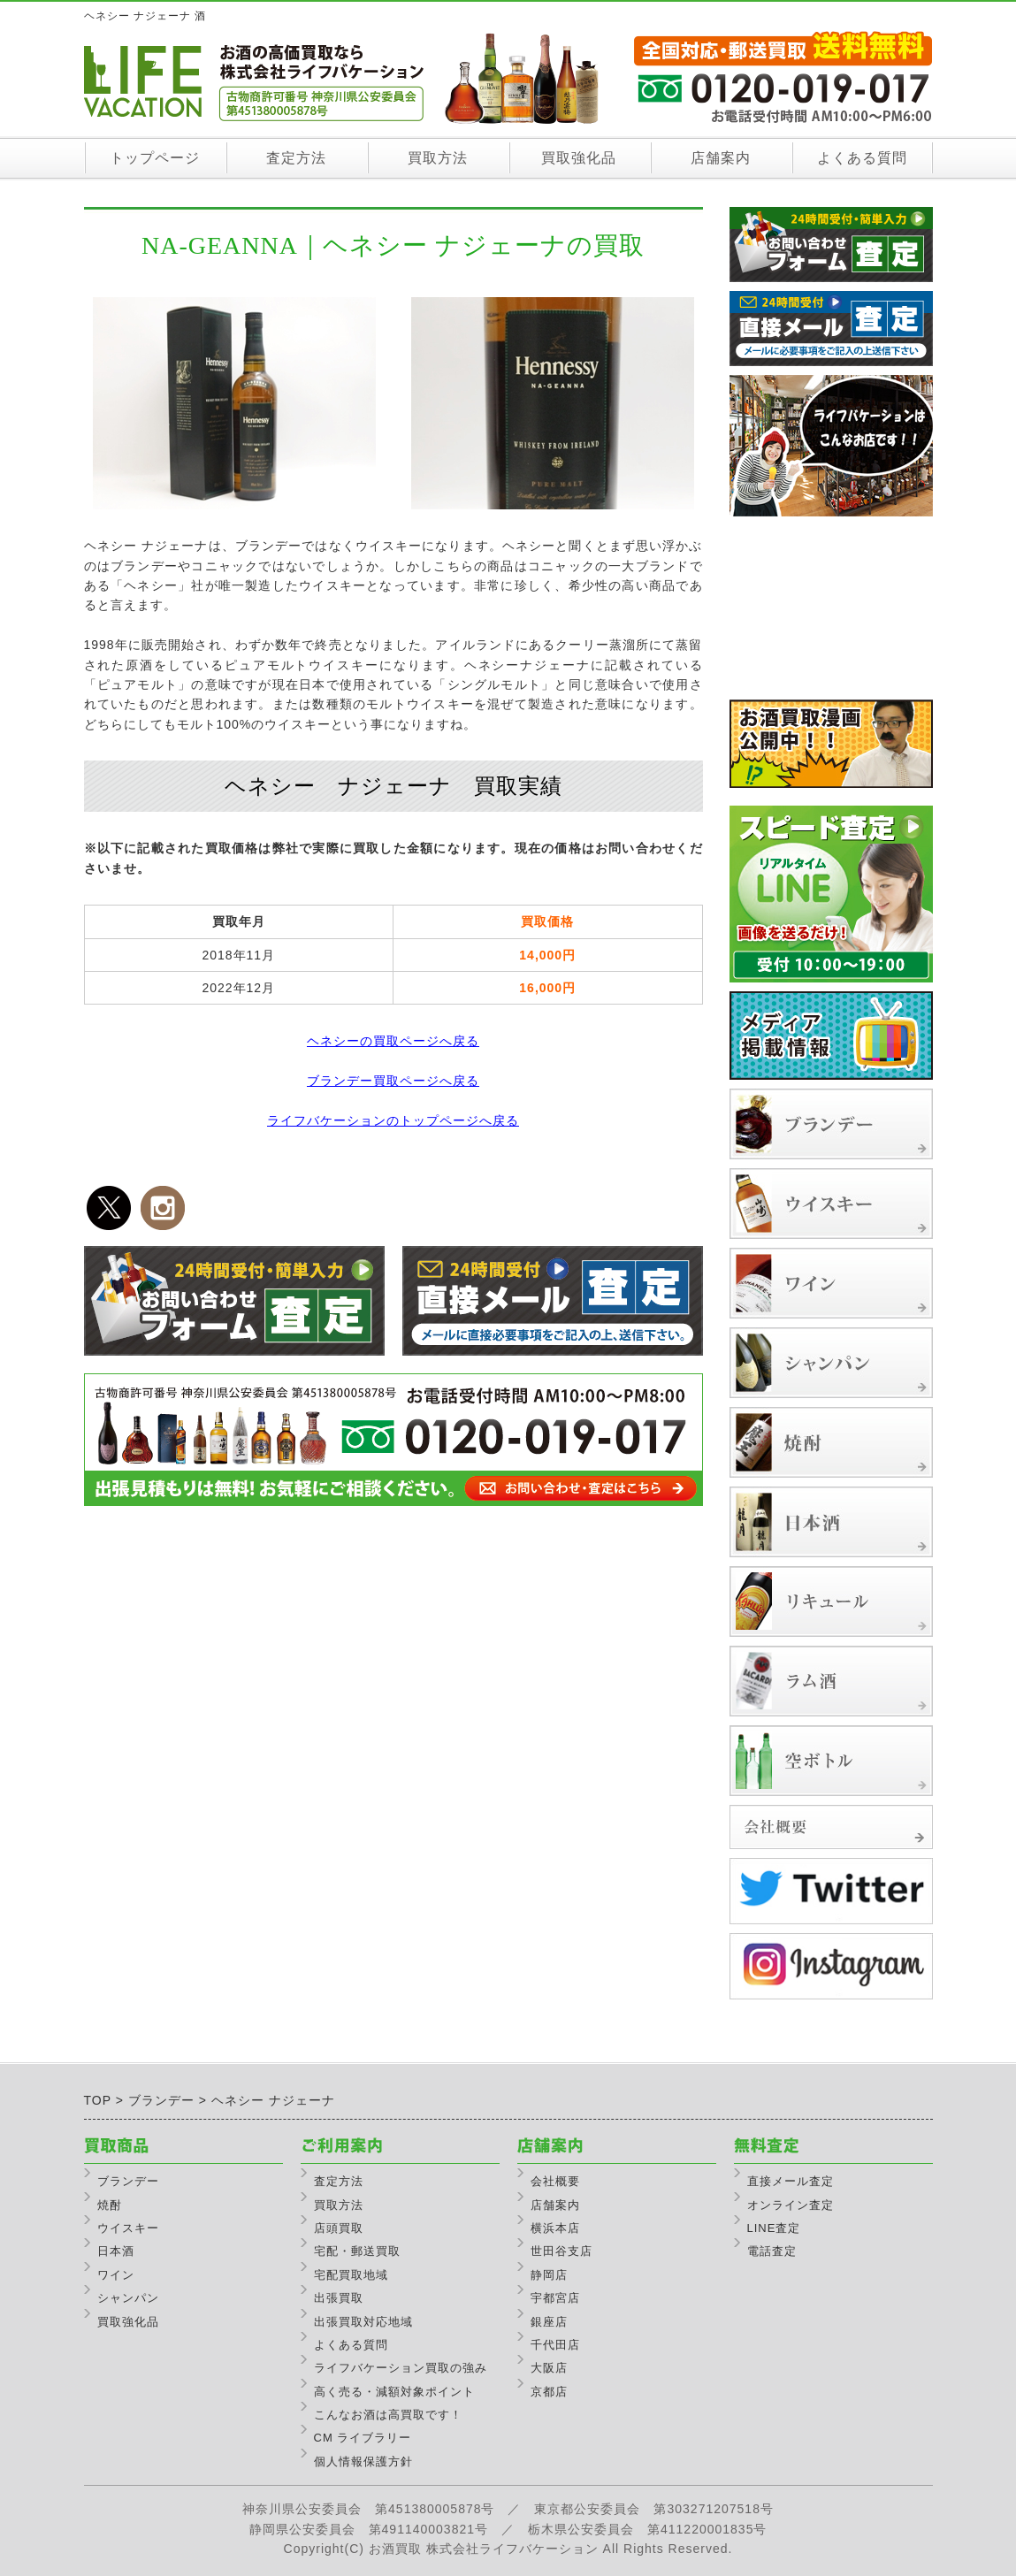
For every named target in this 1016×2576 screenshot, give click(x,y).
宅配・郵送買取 (357, 2251)
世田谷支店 (561, 2251)
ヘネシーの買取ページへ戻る (393, 1041)
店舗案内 (721, 157)
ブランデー (128, 2181)
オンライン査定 (790, 2205)
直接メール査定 (790, 2181)
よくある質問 (862, 157)
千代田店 (555, 2344)
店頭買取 (338, 2228)
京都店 (549, 2391)
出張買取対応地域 (363, 2321)
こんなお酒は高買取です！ (388, 2414)
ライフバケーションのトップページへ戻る (393, 1120)
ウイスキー (128, 2228)
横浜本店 (555, 2228)
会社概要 (555, 2181)
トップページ (155, 157)
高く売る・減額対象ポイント (394, 2391)
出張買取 (338, 2298)
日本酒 (115, 2251)
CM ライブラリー (363, 2437)
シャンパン (128, 2298)
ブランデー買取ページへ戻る (393, 1081)
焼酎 (109, 2205)
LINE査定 (774, 2228)
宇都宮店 (555, 2298)
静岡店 (549, 2275)
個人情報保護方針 (363, 2461)
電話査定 (772, 2251)
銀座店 (549, 2321)
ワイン (115, 2275)
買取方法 (438, 157)
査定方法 (296, 157)
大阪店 (549, 2367)
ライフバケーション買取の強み (400, 2367)
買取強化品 (578, 157)
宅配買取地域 (351, 2275)
